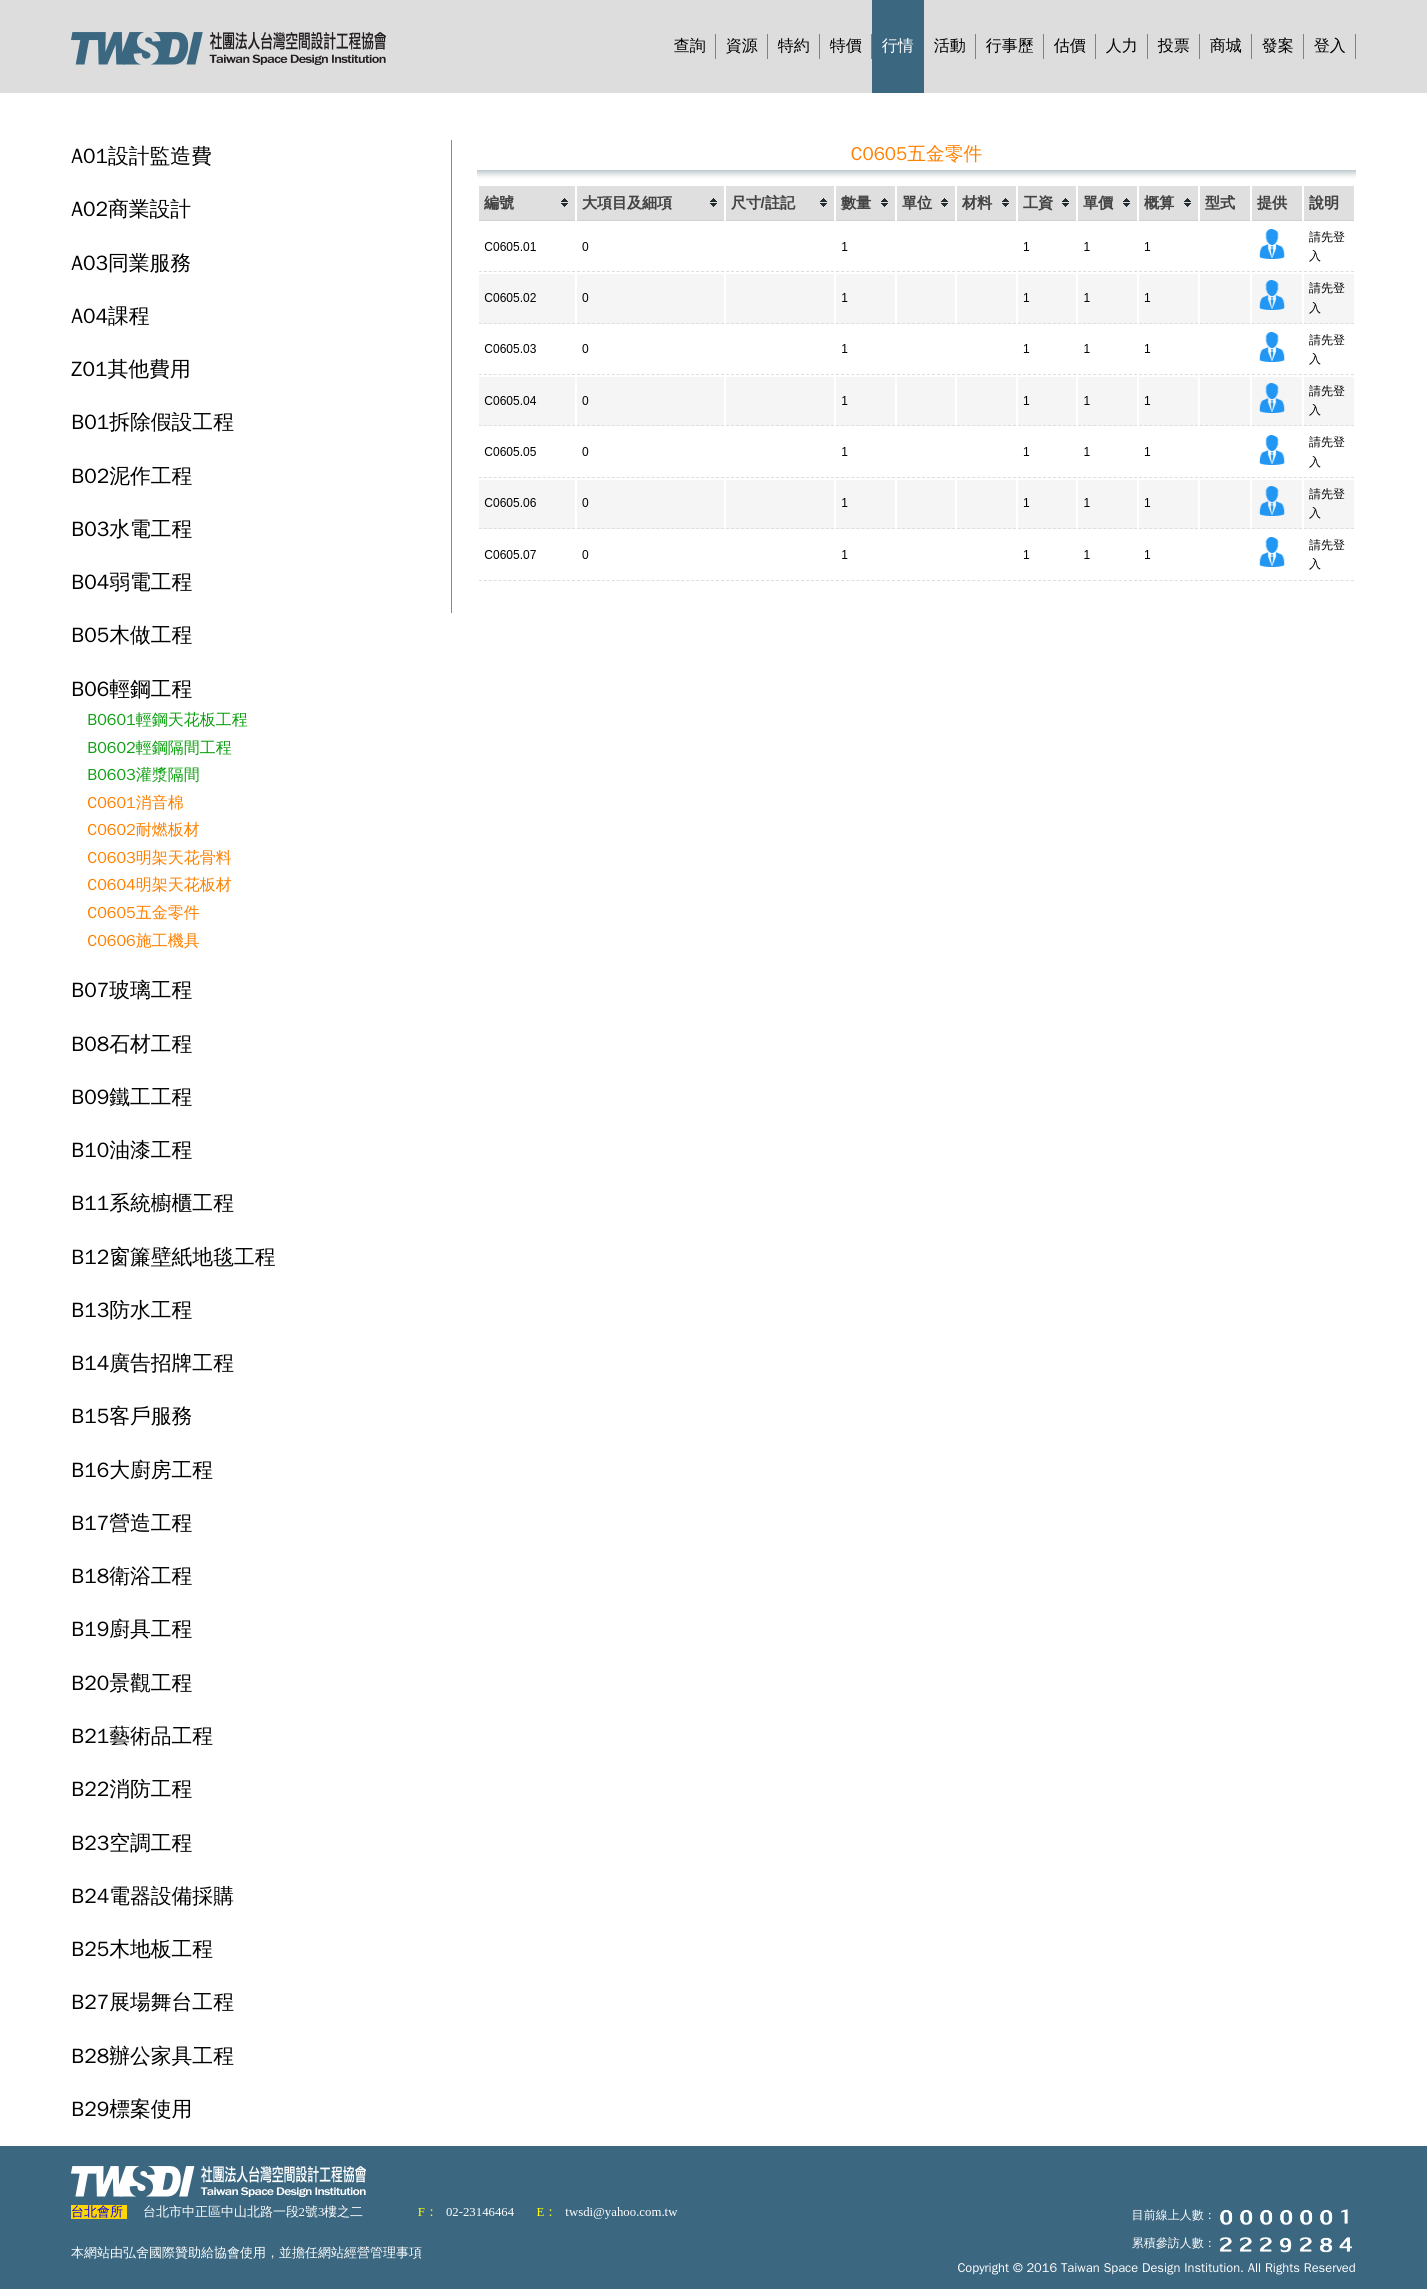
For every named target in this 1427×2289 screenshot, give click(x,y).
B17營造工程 (131, 1523)
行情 (898, 46)
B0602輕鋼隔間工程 (159, 748)
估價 (1070, 46)
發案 (1278, 46)
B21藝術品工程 (142, 1736)
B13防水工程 (131, 1310)
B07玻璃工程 (131, 990)
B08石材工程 (131, 1044)
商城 (1226, 46)
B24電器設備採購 (152, 1896)
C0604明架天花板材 (159, 885)
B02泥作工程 (131, 476)
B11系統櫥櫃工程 (152, 1203)
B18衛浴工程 (131, 1576)
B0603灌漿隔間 (143, 775)
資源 (742, 46)
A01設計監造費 (141, 156)
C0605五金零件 (143, 913)
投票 (1174, 46)
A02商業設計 (131, 209)
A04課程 (110, 316)
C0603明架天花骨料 (159, 858)
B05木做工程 (131, 635)
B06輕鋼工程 (131, 689)
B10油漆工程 (131, 1150)
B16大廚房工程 (142, 1470)
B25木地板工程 (142, 1949)
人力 (1122, 46)
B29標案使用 (131, 2109)
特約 (794, 46)
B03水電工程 (131, 529)
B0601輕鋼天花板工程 (167, 720)
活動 (950, 46)
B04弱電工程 (131, 582)
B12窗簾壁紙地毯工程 (173, 1257)
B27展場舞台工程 (152, 2002)
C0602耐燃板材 (143, 830)
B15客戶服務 (131, 1416)
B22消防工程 (131, 1789)
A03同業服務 (131, 263)
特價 (846, 46)
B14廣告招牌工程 (152, 1363)
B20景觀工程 (131, 1683)
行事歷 (1010, 46)
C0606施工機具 (143, 941)
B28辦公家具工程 (152, 2056)
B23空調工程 (131, 1843)
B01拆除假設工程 (152, 422)
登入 (1330, 46)
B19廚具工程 (131, 1629)
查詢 (690, 46)
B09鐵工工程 (131, 1097)
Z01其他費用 (130, 369)
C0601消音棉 (135, 803)
